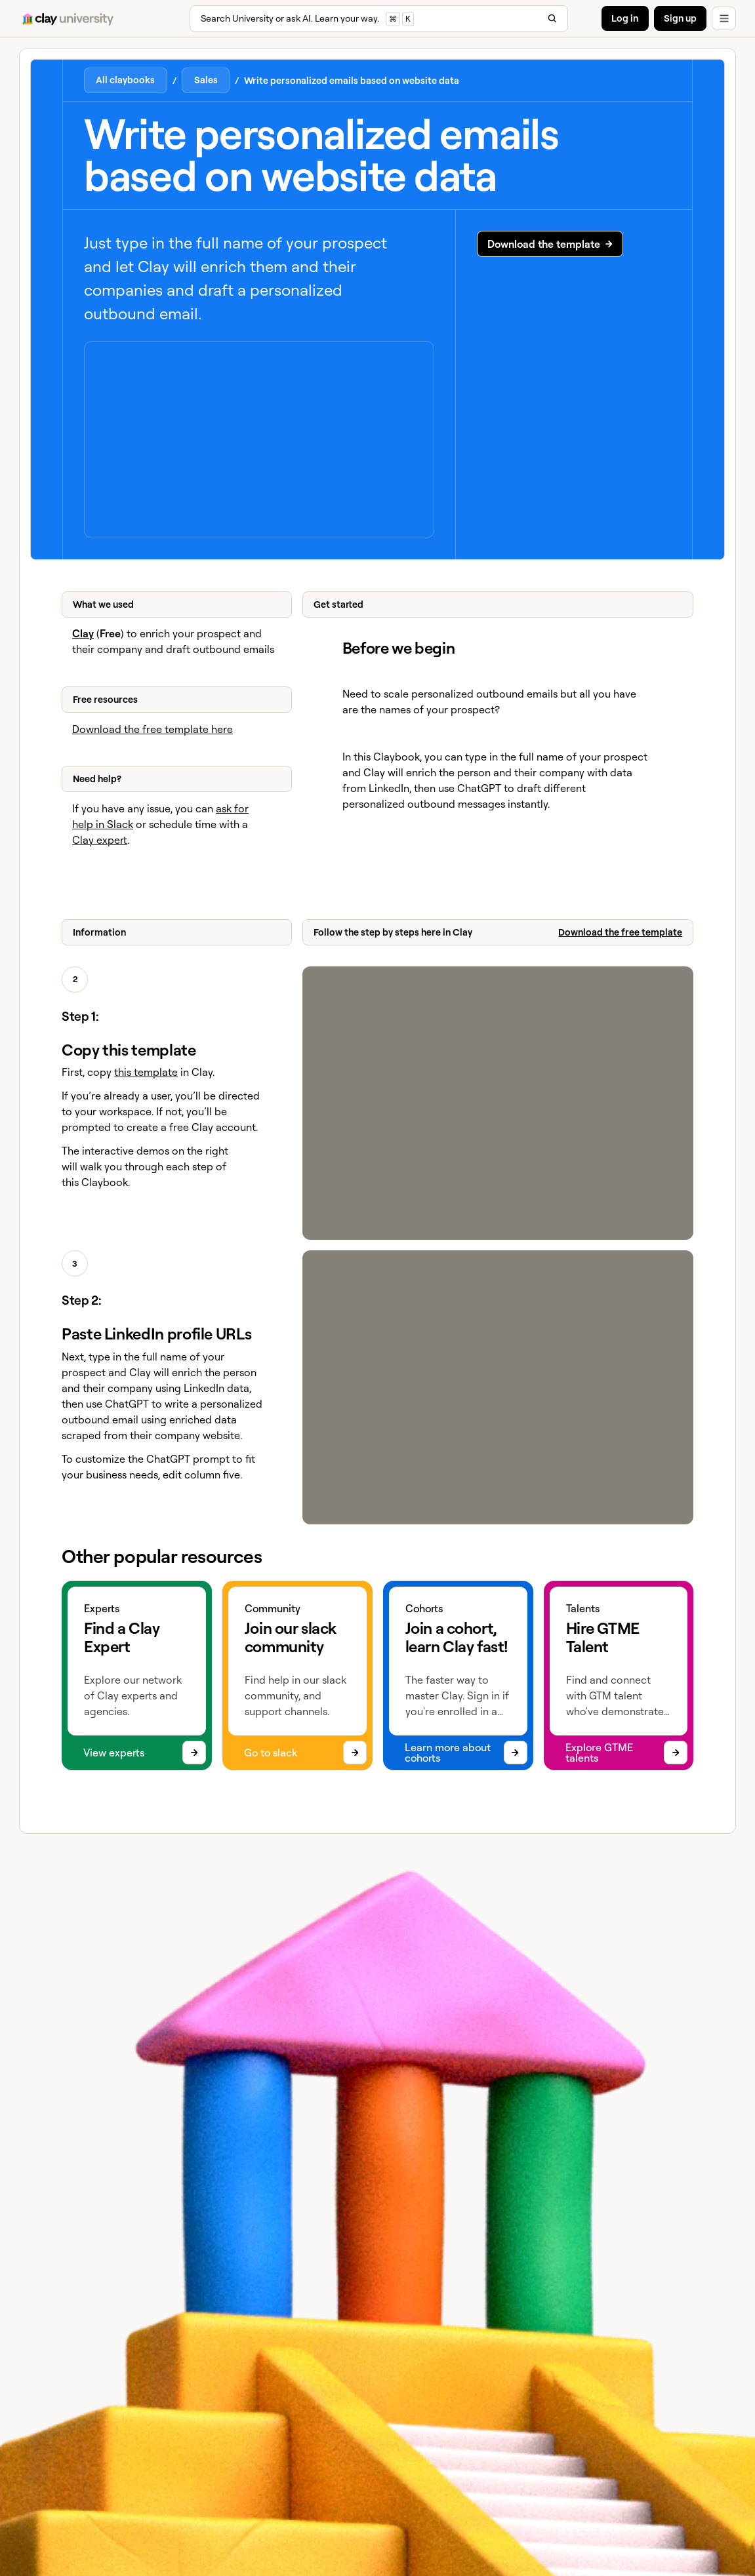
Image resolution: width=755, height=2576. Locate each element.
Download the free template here (152, 729)
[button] (724, 19)
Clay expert (99, 839)
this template (146, 1072)
